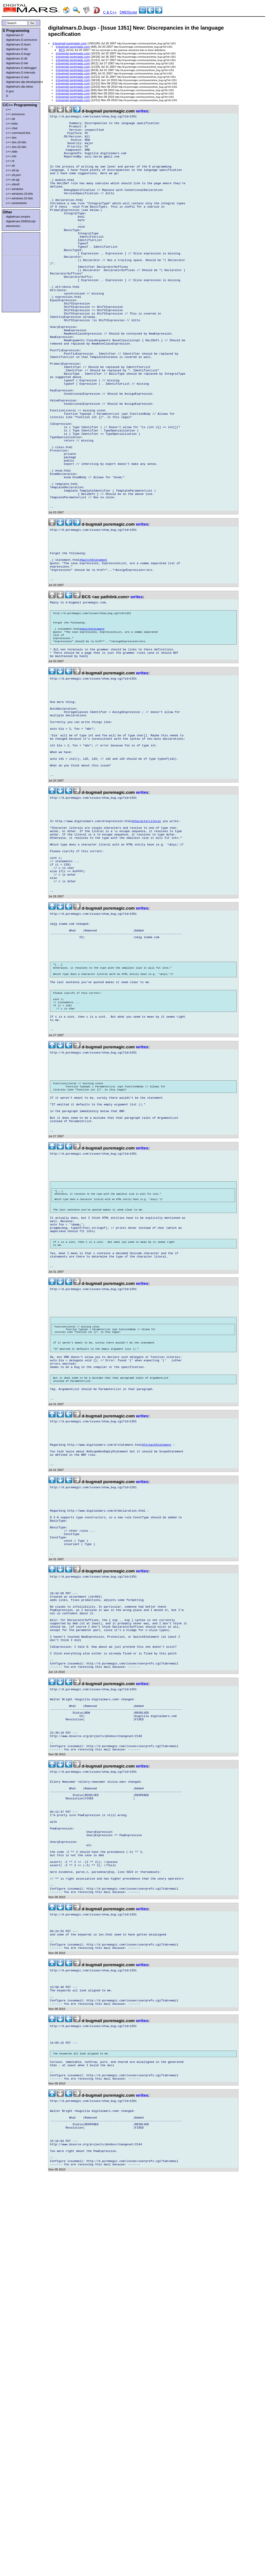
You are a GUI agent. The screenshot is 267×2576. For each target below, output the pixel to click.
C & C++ (110, 12)
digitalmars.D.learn (18, 44)
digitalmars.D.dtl (16, 58)
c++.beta (12, 123)
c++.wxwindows (16, 203)
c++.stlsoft (13, 184)
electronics (13, 226)
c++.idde (11, 151)
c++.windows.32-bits (19, 198)
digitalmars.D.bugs (18, 53)
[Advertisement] (16, 243)
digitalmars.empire (18, 216)
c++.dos (11, 137)
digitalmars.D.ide (17, 63)
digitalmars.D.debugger (21, 67)
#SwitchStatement (93, 645)
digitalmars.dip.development (22, 82)
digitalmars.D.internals (20, 72)
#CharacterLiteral (146, 945)
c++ (8, 109)
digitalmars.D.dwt (17, 77)
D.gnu (10, 91)
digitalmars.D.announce (21, 39)
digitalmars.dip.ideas (19, 86)
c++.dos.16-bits (16, 142)
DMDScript (128, 12)
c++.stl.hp (12, 170)
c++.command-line (18, 133)
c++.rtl (10, 161)
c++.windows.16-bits (19, 193)
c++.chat (11, 128)
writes (142, 111)
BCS (62, 50)
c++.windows (14, 189)
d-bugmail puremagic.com (69, 43)
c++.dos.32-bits (16, 147)
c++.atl (10, 118)
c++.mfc (11, 156)
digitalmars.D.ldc (17, 49)
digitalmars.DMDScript (21, 221)
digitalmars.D (14, 35)
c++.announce (15, 114)
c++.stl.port (13, 175)
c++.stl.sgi (12, 179)
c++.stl (10, 165)
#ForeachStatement (156, 1659)
